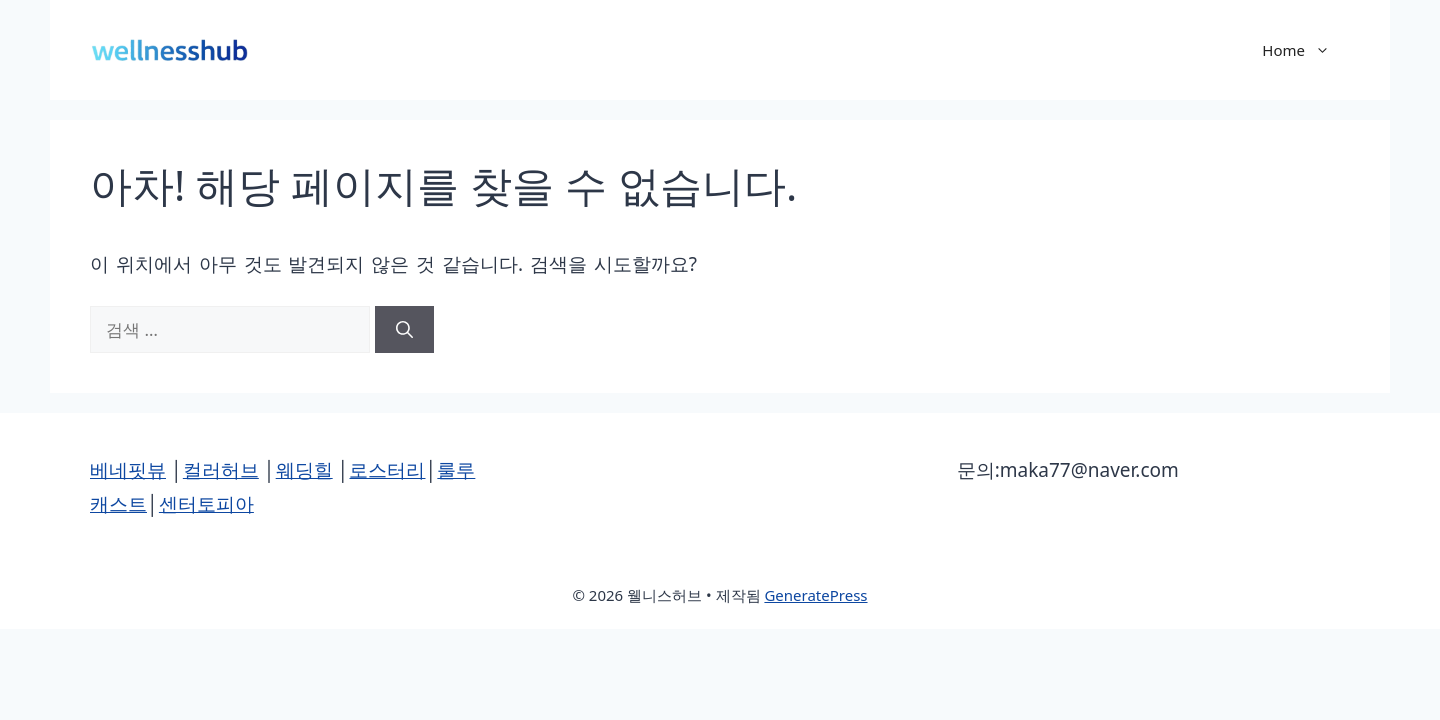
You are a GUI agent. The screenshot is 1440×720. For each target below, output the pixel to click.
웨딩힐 (304, 470)
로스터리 (387, 470)
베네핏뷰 (128, 470)
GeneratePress (815, 595)
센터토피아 (206, 504)
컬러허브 (221, 470)
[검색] (404, 330)
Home (1306, 50)
